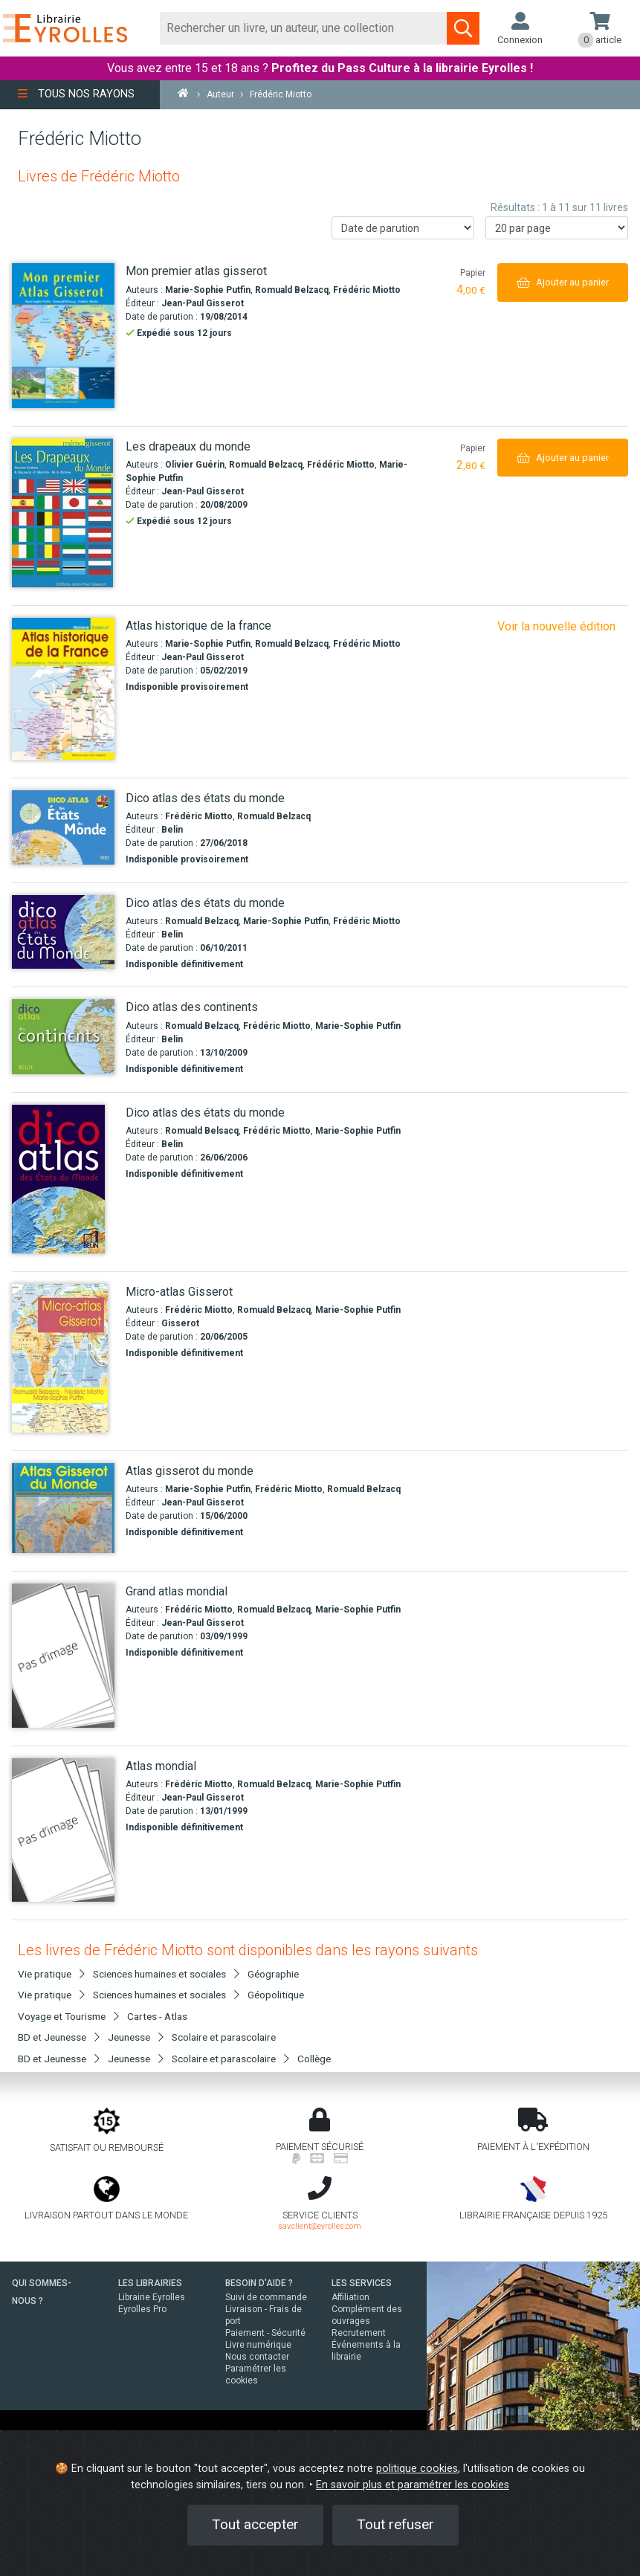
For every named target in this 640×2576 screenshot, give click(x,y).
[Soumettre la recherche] (463, 28)
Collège (314, 2059)
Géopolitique (276, 1995)
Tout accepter (255, 2524)
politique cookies (417, 2468)
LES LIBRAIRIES (150, 2283)
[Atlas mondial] (63, 1830)
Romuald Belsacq (202, 1131)
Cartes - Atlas (157, 2016)
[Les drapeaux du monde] (63, 513)
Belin (172, 829)
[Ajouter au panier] (562, 282)
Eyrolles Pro (142, 2309)
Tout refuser (395, 2524)
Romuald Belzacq (292, 290)
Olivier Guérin (194, 464)
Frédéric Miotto (367, 290)
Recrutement (359, 2333)
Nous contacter (257, 2356)
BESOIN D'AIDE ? (259, 2283)
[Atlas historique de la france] (63, 689)
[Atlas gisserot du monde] (63, 1508)
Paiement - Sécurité (265, 2333)
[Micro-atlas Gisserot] (63, 1358)
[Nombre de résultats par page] (556, 227)
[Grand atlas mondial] (63, 1656)
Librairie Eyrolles (151, 2297)
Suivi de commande (266, 2297)
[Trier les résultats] (403, 227)
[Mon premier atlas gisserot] (63, 335)
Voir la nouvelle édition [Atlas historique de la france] (556, 626)
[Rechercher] (303, 28)
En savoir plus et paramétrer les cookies (412, 2485)
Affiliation (350, 2297)
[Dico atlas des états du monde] (63, 827)
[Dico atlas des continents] (63, 1036)
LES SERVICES (362, 2283)
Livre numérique (258, 2345)
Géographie (273, 1974)
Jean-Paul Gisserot (202, 303)
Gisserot (180, 1323)
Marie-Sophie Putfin (207, 290)
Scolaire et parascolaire (224, 2037)
